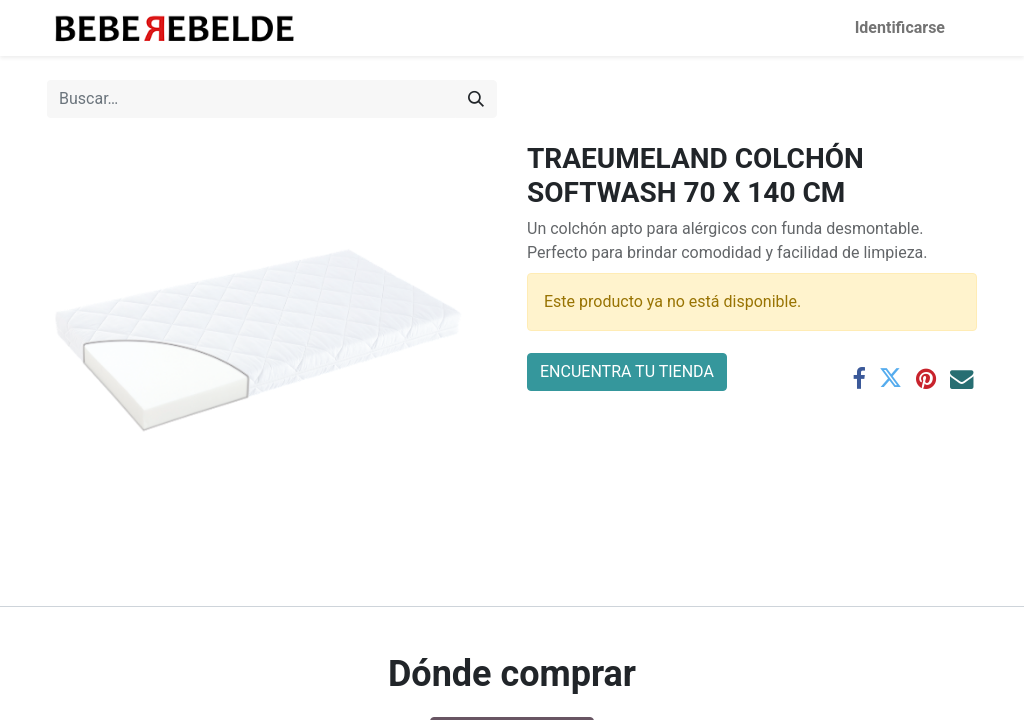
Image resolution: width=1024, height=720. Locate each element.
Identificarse (900, 27)
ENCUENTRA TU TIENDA (627, 371)
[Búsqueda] (476, 99)
